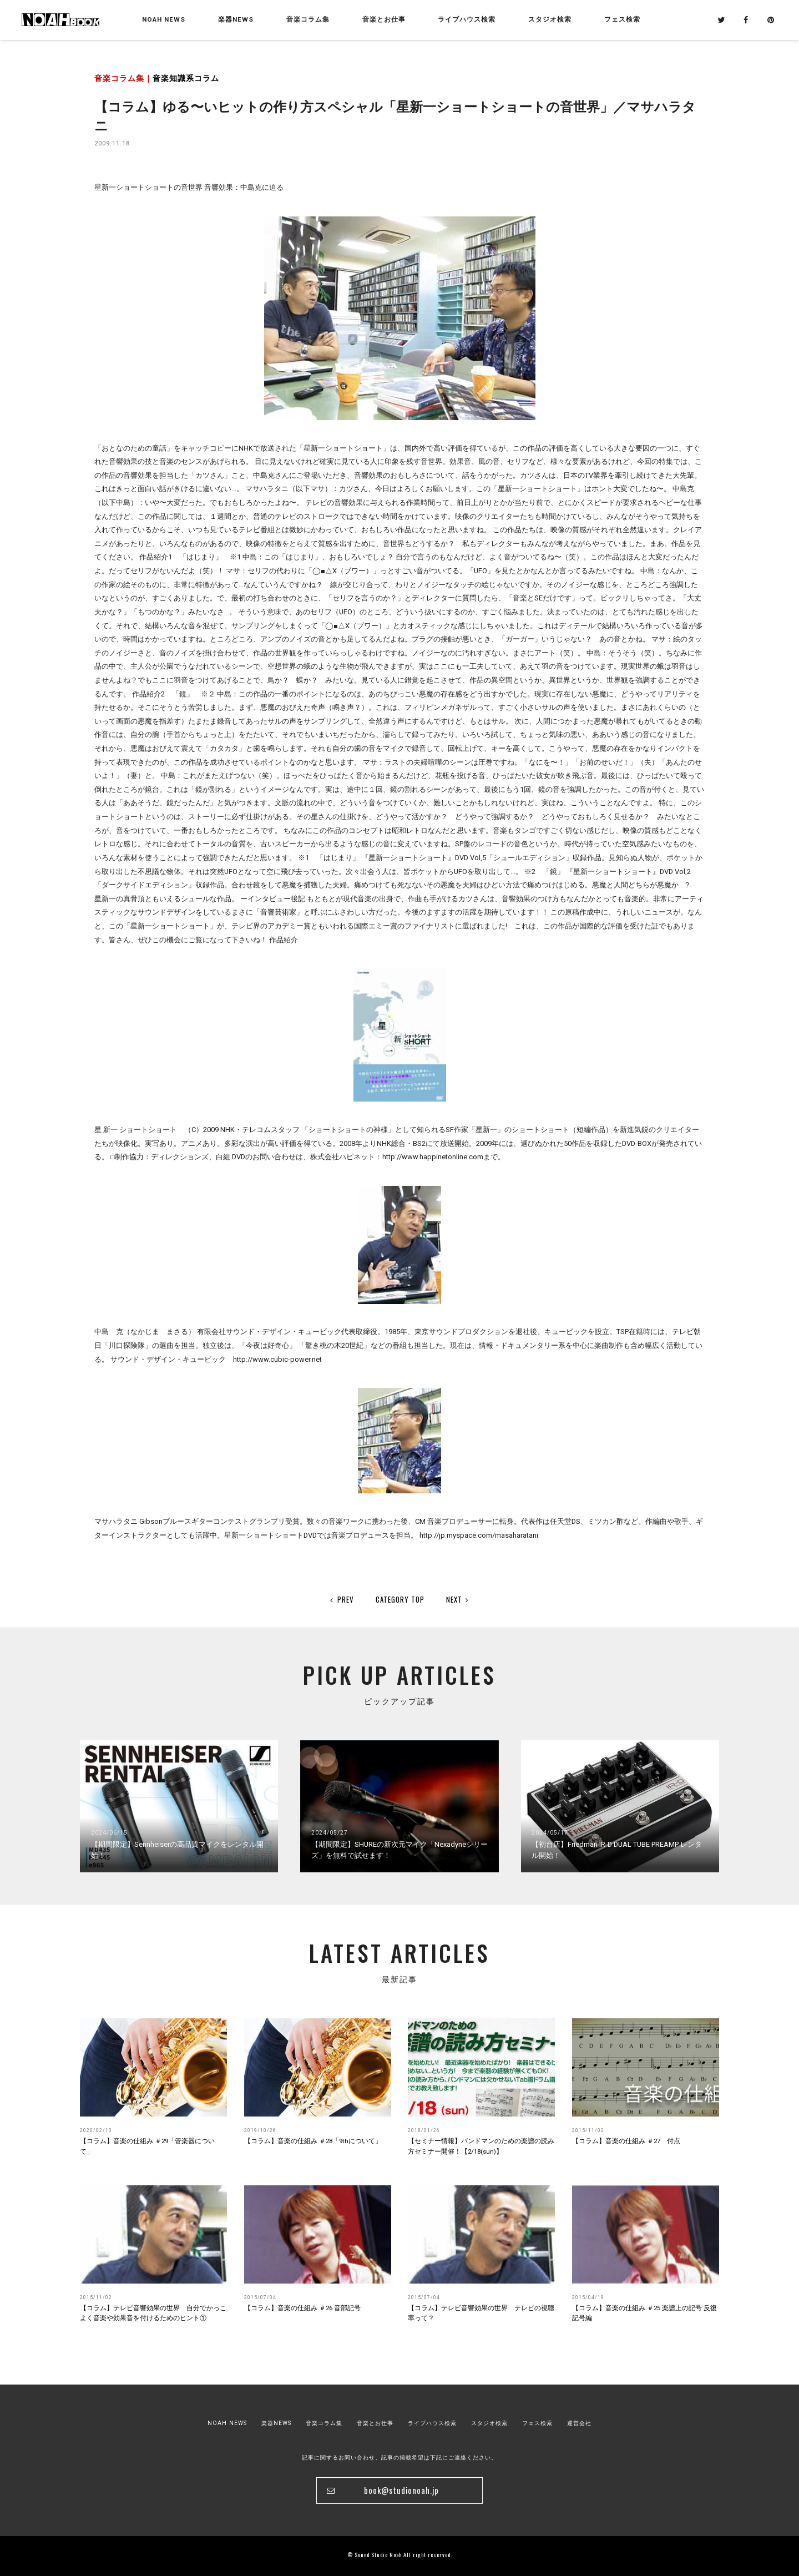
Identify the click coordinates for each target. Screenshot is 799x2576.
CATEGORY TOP (400, 1599)
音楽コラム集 (308, 19)
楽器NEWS (236, 19)
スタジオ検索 (489, 2423)
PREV (342, 1599)
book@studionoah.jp (401, 2490)
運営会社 (579, 2423)
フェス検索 (537, 2423)
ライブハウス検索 (432, 2423)
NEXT (457, 1599)
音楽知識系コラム (186, 78)
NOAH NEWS (163, 19)
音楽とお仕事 (375, 2423)
